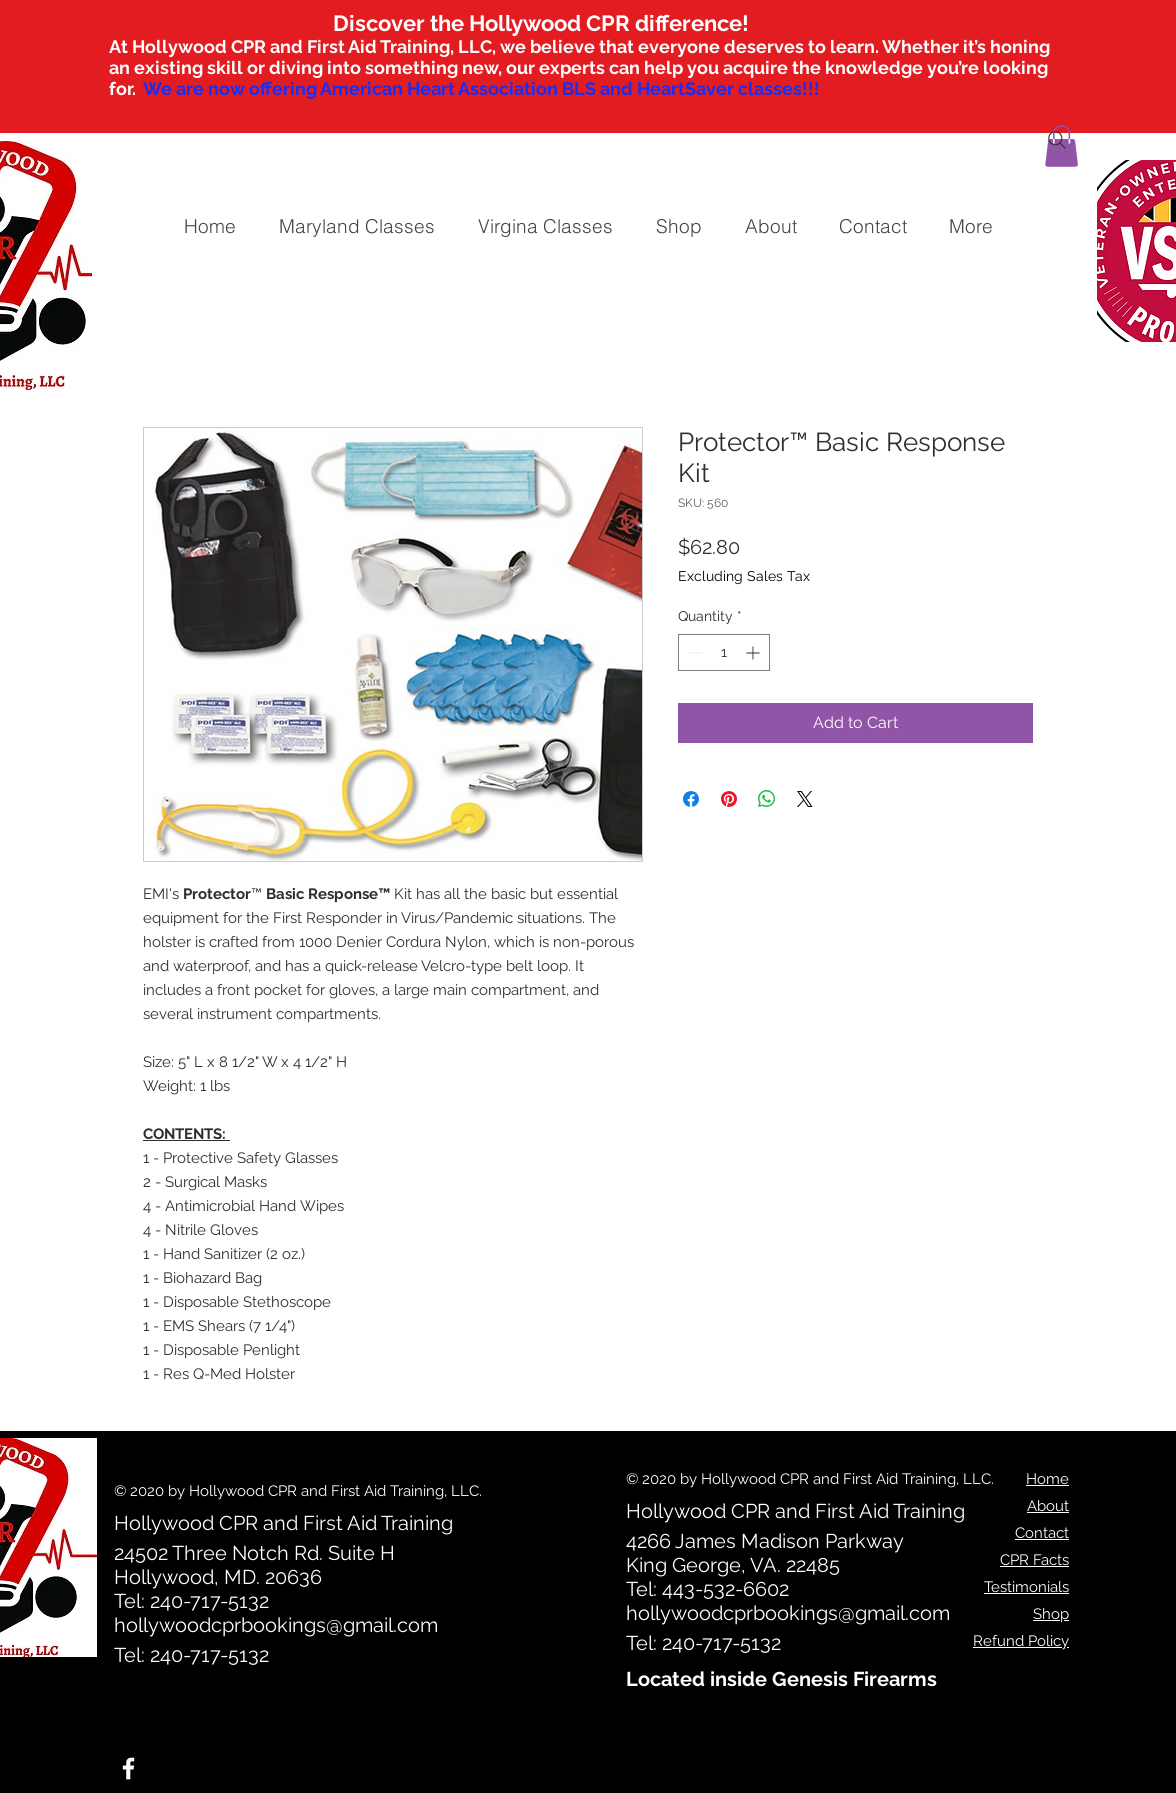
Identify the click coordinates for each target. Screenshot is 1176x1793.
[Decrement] (693, 652)
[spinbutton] (724, 652)
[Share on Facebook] (691, 799)
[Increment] (754, 652)
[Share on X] (805, 799)
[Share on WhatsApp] (767, 799)
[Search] (1057, 140)
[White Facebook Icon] (128, 1768)
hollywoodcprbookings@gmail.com (276, 1625)
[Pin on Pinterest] (729, 799)
